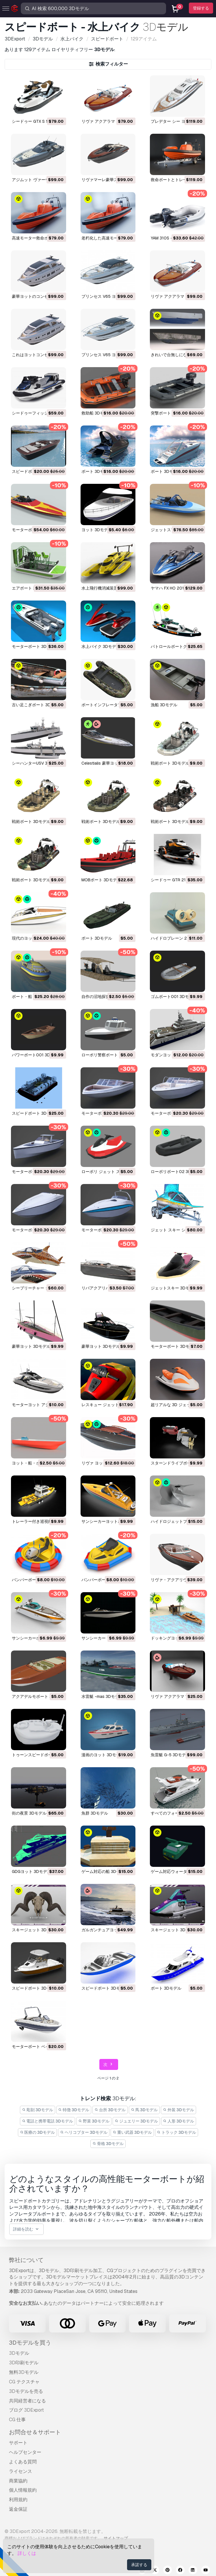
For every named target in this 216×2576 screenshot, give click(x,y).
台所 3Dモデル (110, 2109)
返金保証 (18, 2509)
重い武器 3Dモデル (132, 2132)
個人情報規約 (23, 2490)
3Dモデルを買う (30, 2342)
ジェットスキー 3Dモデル (174, 1288)
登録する (201, 8)
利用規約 (18, 2500)
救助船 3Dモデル (96, 413)
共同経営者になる (27, 2401)
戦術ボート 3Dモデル (170, 763)
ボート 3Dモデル (96, 471)
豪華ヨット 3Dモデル (31, 1346)
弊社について (26, 2260)
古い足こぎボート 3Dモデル (37, 704)
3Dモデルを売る (26, 2391)
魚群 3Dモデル (94, 1813)
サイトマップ (116, 2538)
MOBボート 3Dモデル (101, 879)
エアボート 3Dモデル (31, 588)
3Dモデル (19, 2353)
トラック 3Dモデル (176, 2132)
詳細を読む (26, 2229)
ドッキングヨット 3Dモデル (176, 1638)
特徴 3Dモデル (74, 2109)
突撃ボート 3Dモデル (170, 413)
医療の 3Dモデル (37, 2132)
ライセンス (20, 2471)
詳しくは (27, 2553)
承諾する (139, 2564)
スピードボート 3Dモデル (35, 1113)
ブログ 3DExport (26, 2410)
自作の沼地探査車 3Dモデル (106, 996)
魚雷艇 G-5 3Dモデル (170, 1754)
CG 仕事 (17, 2420)
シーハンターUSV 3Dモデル (37, 763)
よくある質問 (23, 2462)
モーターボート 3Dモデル (35, 646)
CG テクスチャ (24, 2382)
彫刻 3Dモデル (37, 2109)
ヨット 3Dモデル (96, 529)
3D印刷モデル (23, 2363)
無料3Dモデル (23, 2372)
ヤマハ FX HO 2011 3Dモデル (177, 588)
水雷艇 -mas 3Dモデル (102, 1696)
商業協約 (18, 2481)
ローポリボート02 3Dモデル (177, 1171)
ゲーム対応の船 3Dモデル (104, 1871)
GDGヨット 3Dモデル (31, 1871)
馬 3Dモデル (144, 2109)
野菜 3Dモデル (93, 2121)
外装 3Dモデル (178, 2109)
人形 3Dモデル (178, 2121)
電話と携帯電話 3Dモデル (47, 2121)
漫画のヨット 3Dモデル (102, 1754)
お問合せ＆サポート (35, 2432)
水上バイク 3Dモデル (100, 646)
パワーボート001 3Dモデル (37, 1054)
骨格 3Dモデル (108, 2143)
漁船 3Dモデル (164, 704)
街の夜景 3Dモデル (29, 1813)
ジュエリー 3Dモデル (136, 2121)
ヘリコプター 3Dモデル (83, 2132)
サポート (18, 2443)
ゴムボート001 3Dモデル (174, 996)
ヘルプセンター (25, 2452)
